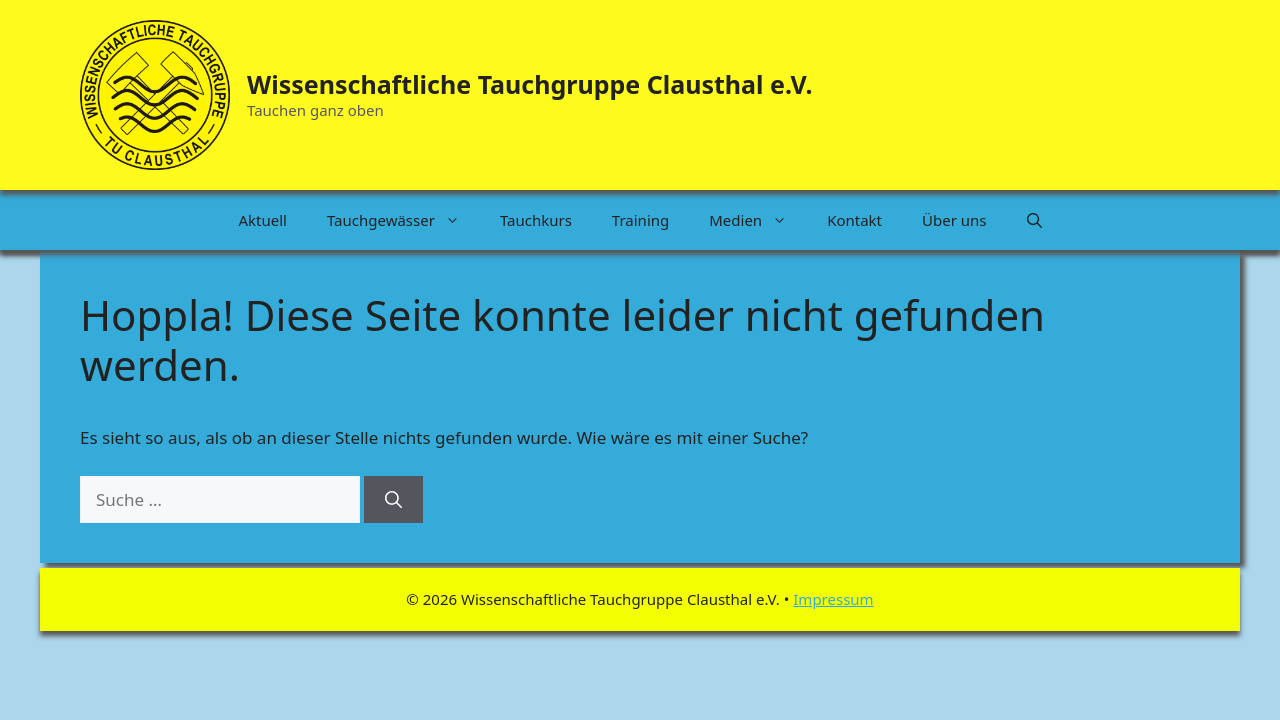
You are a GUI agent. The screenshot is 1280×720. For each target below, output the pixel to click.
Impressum (833, 599)
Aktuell (262, 220)
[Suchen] (393, 500)
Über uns (954, 220)
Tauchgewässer (403, 220)
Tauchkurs (536, 220)
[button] (1034, 220)
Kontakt (854, 220)
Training (640, 220)
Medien (758, 220)
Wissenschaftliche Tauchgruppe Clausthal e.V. (529, 84)
